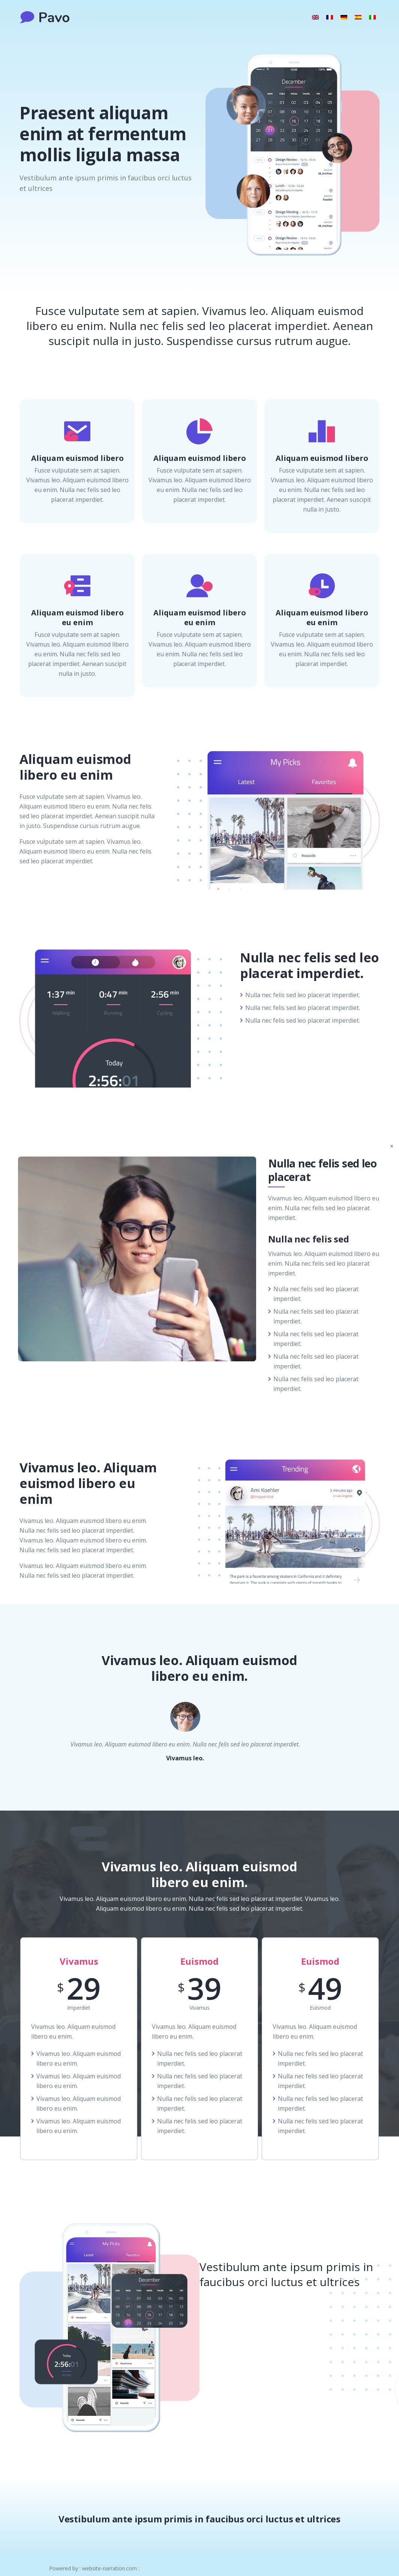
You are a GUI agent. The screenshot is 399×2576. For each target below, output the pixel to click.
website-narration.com (109, 2568)
